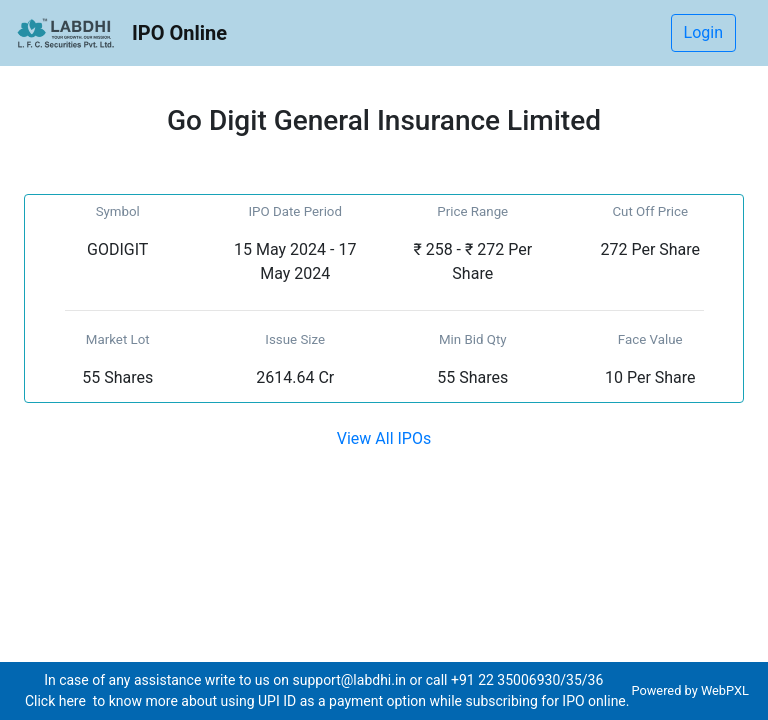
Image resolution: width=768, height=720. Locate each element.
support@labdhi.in (349, 680)
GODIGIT (117, 249)
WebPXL (726, 690)
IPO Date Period (295, 211)
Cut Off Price (650, 211)
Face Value (650, 339)
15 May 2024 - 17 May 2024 (295, 261)
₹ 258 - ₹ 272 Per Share (472, 261)
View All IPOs (384, 438)
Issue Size (295, 339)
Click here (57, 701)
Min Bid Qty (473, 339)
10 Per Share (650, 377)
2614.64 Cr (295, 377)
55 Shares (117, 377)
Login (703, 32)
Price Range (472, 211)
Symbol (118, 211)
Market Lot (118, 339)
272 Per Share (650, 249)
